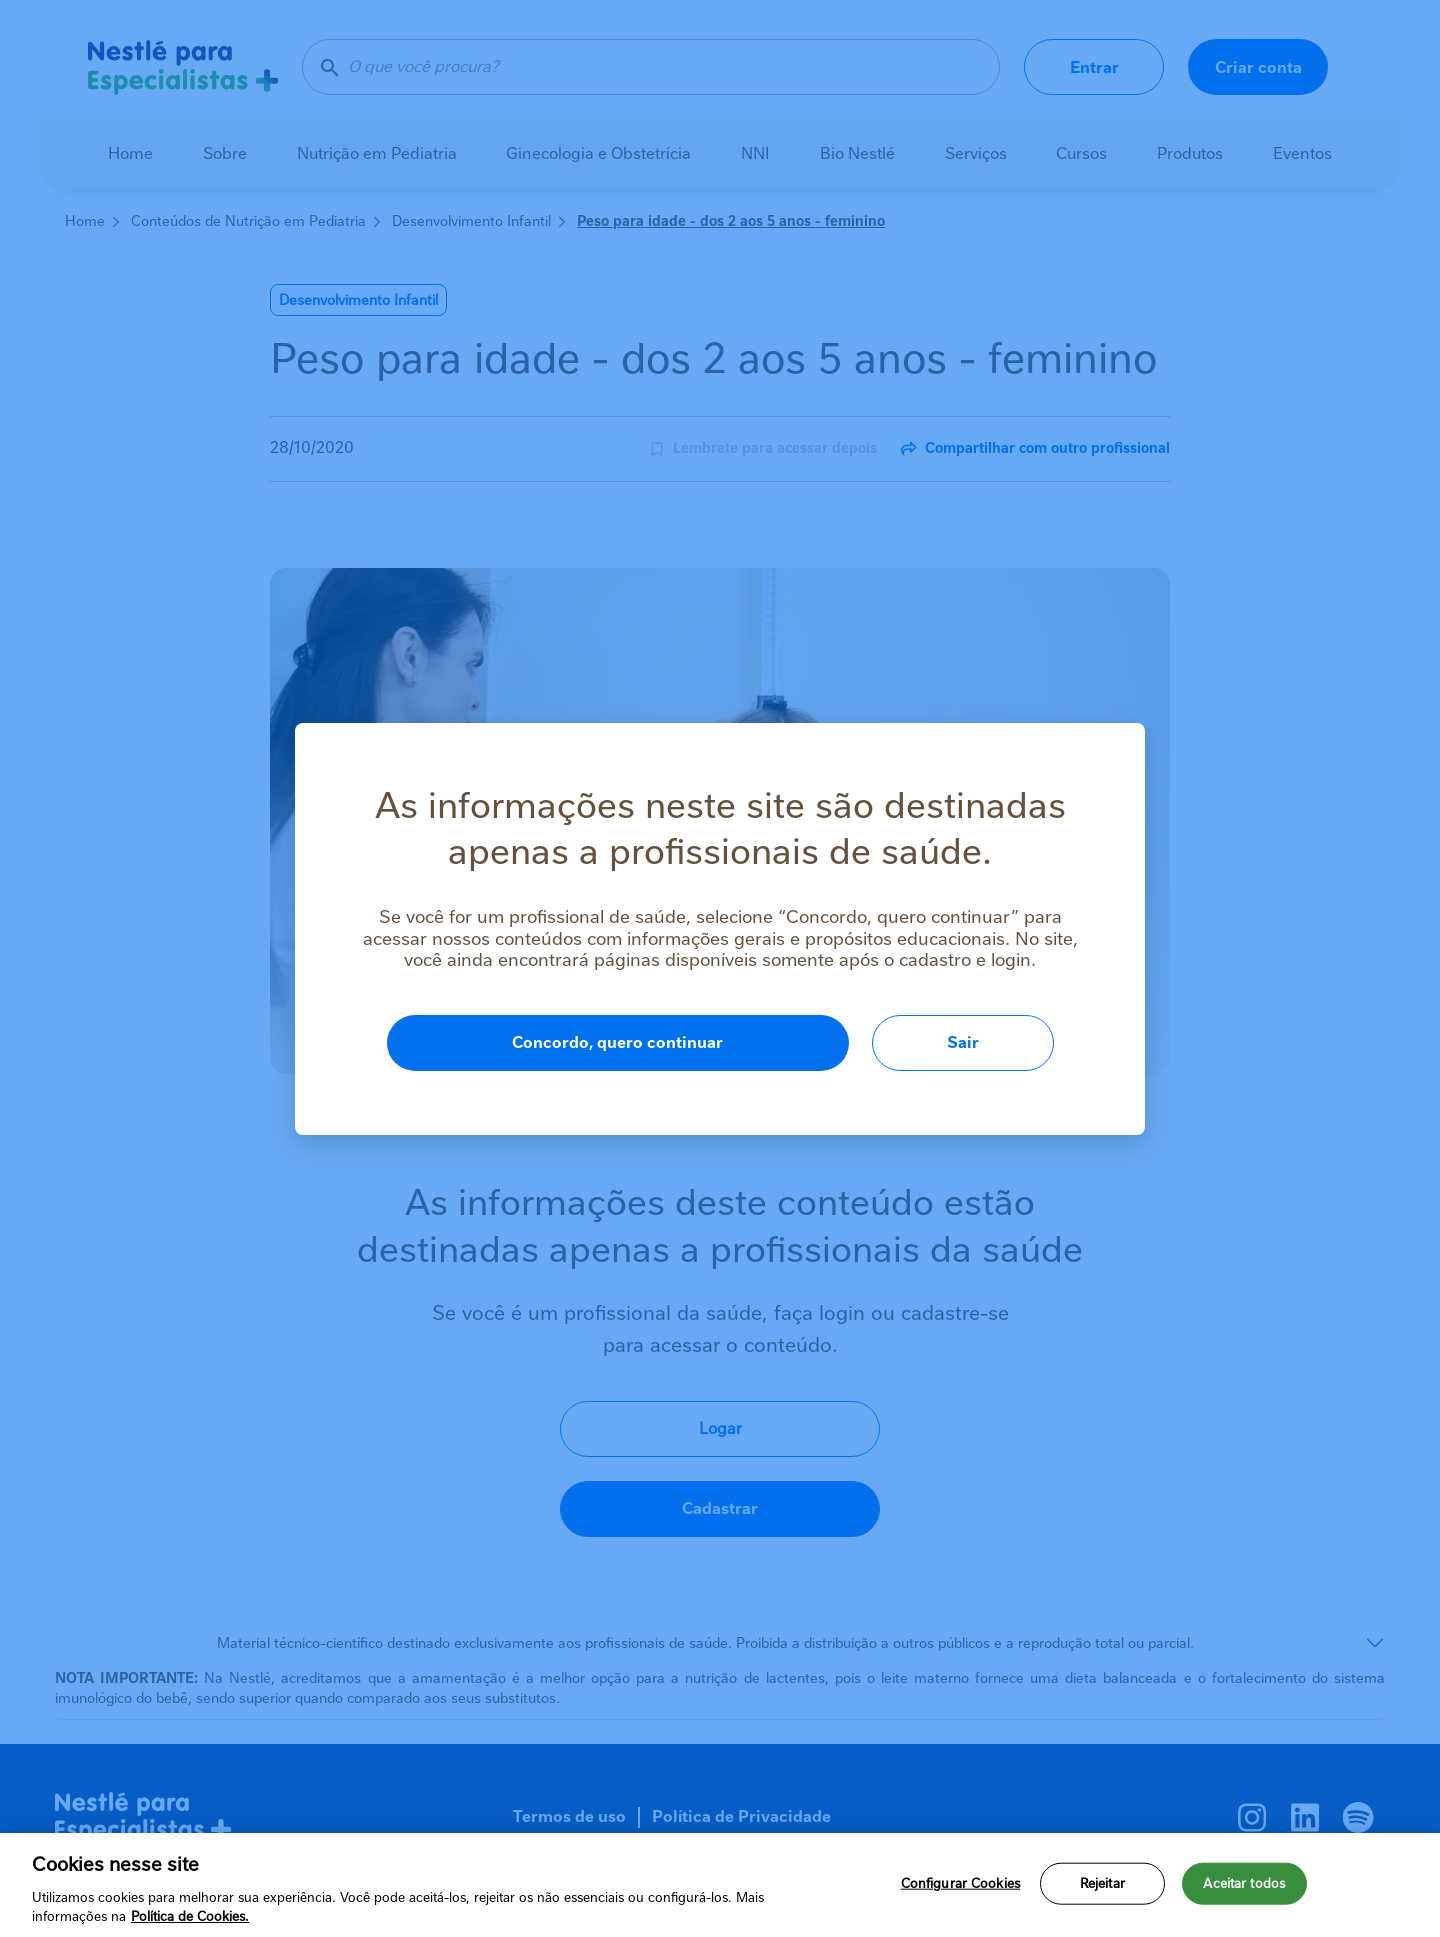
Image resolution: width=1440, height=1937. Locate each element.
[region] (720, 1885)
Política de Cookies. (190, 1916)
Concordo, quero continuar (617, 1042)
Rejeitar (1102, 1883)
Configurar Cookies (960, 1883)
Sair (963, 1042)
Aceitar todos (1244, 1883)
